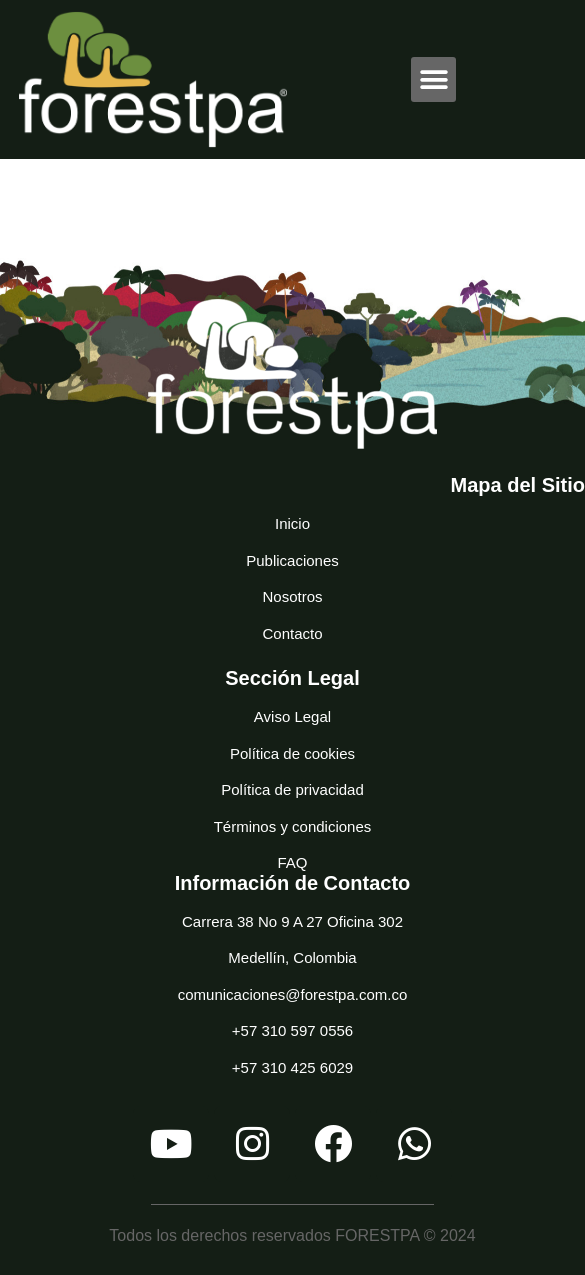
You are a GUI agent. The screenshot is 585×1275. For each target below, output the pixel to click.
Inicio (292, 523)
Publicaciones (292, 560)
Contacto (292, 633)
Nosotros (292, 596)
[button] (433, 79)
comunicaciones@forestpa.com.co (293, 994)
